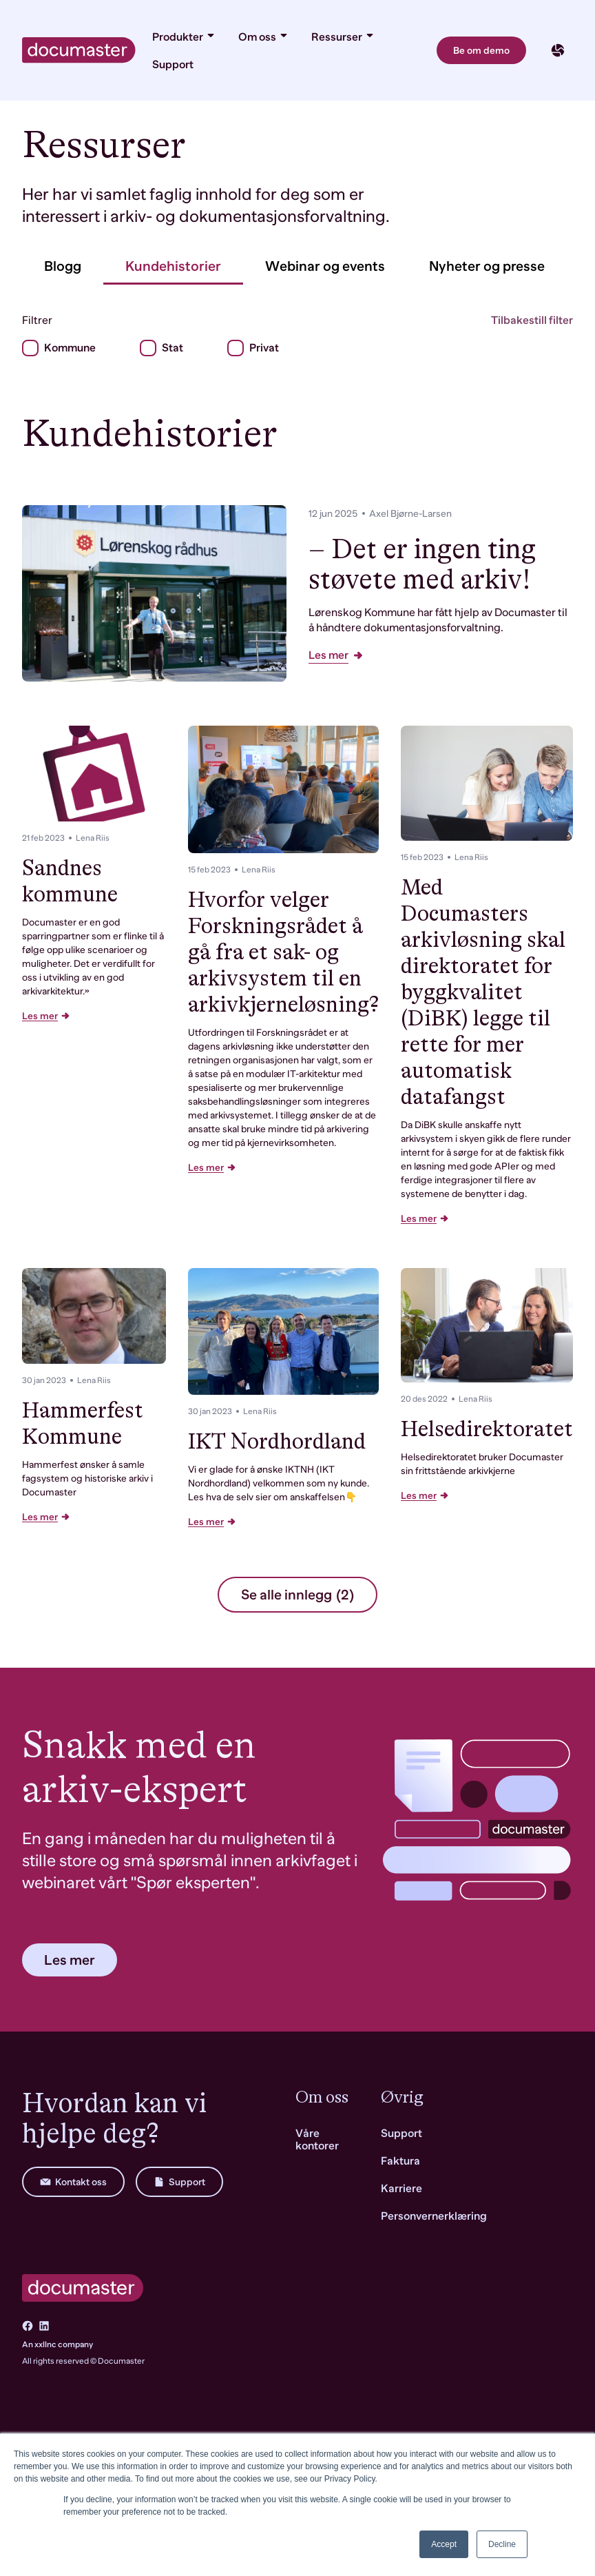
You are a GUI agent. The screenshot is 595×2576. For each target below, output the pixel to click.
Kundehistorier (173, 266)
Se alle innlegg (297, 1594)
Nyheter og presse (487, 266)
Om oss (263, 36)
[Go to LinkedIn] (44, 2325)
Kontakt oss (73, 2181)
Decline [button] (502, 2544)
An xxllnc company (57, 2344)
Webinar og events (325, 266)
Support (173, 65)
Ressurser (343, 36)
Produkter (184, 36)
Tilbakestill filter (532, 320)
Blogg (62, 266)
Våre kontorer (317, 2139)
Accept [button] (444, 2544)
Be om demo (481, 50)
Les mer (336, 655)
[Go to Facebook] (27, 2325)
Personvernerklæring (434, 2216)
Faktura (400, 2161)
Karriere (401, 2189)
